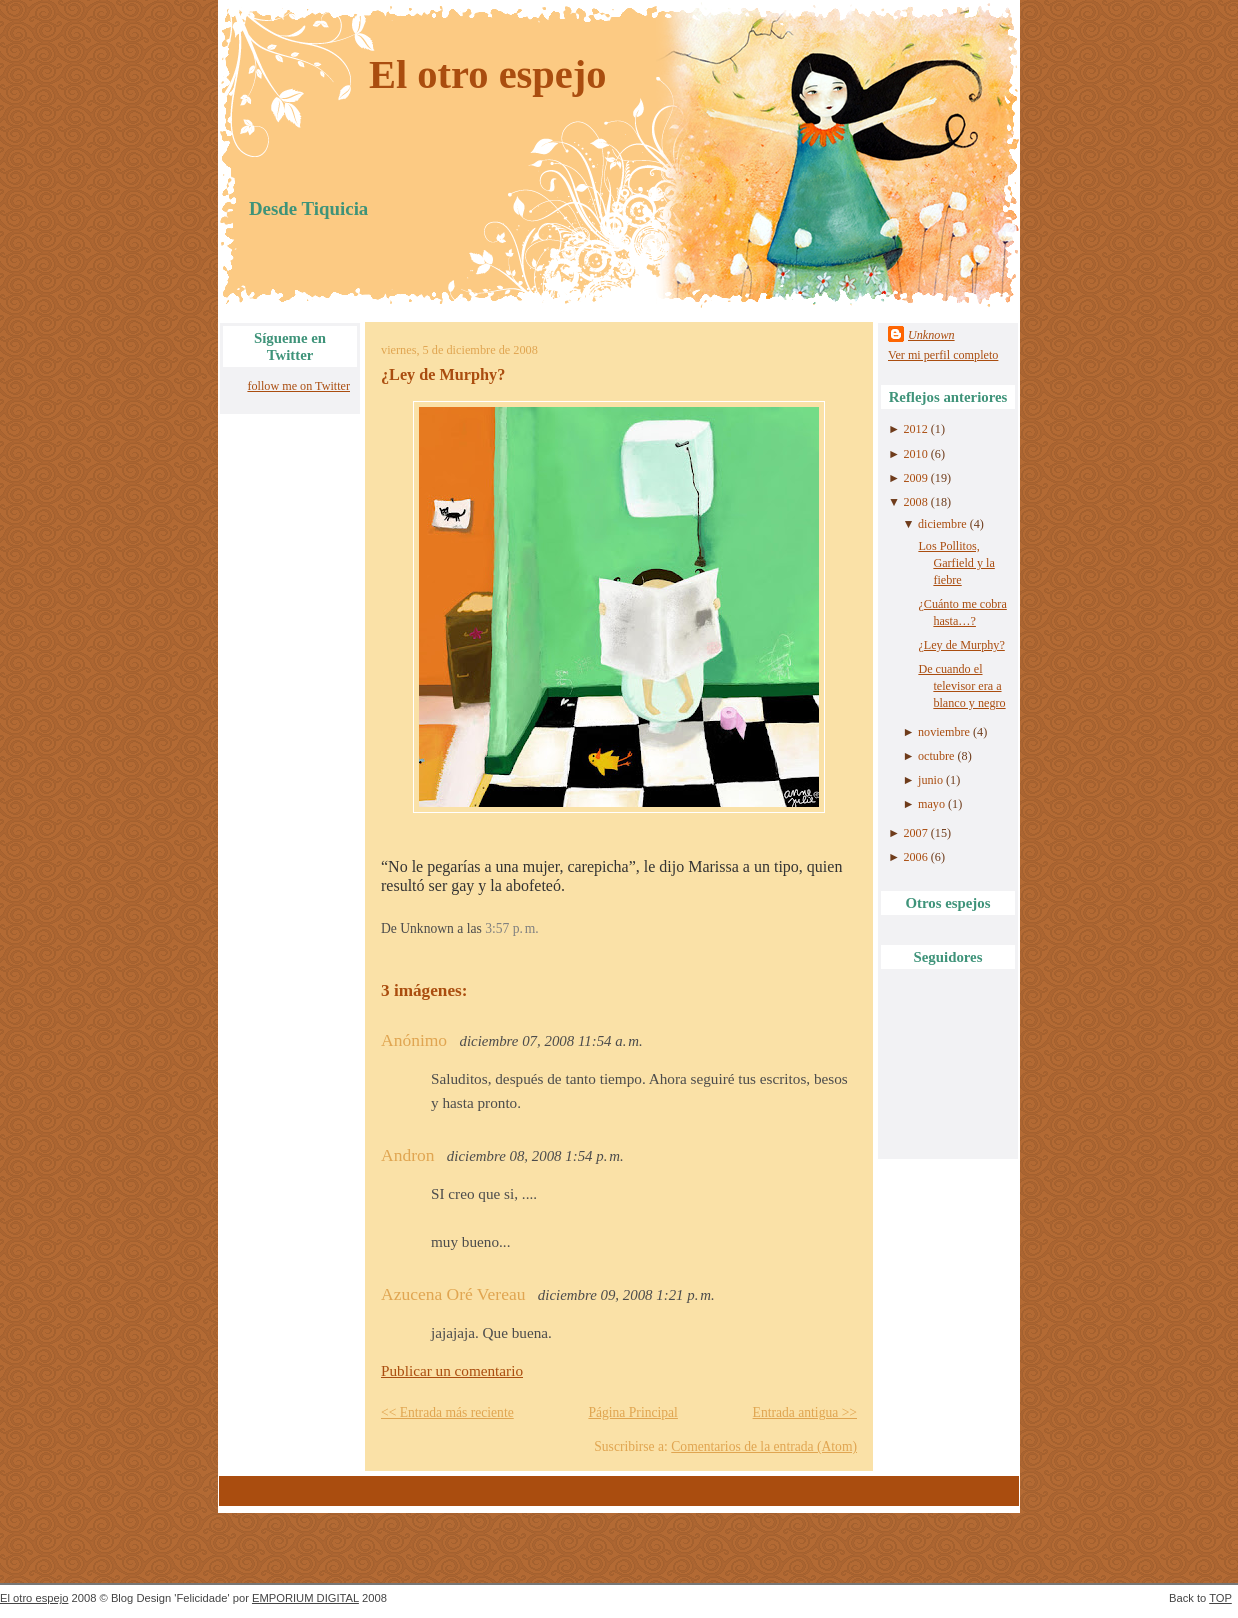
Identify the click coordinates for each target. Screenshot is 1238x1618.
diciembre (942, 524)
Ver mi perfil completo (943, 355)
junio (930, 780)
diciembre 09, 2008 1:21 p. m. (626, 1295)
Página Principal (632, 1412)
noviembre (944, 732)
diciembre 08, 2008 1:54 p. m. (535, 1156)
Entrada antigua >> (805, 1412)
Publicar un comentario (452, 1370)
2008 (915, 502)
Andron (407, 1155)
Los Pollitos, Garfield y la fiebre (956, 563)
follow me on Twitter (298, 386)
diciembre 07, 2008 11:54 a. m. (551, 1041)
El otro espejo (488, 74)
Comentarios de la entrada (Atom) (764, 1446)
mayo (931, 804)
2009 (915, 478)
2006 (915, 857)
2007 (915, 833)
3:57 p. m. (511, 928)
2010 (915, 454)
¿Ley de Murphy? (443, 375)
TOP (1220, 1598)
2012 (915, 429)
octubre (936, 756)
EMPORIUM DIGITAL (305, 1598)
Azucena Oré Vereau (453, 1294)
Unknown (931, 335)
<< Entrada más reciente (447, 1412)
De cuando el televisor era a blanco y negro (961, 686)
